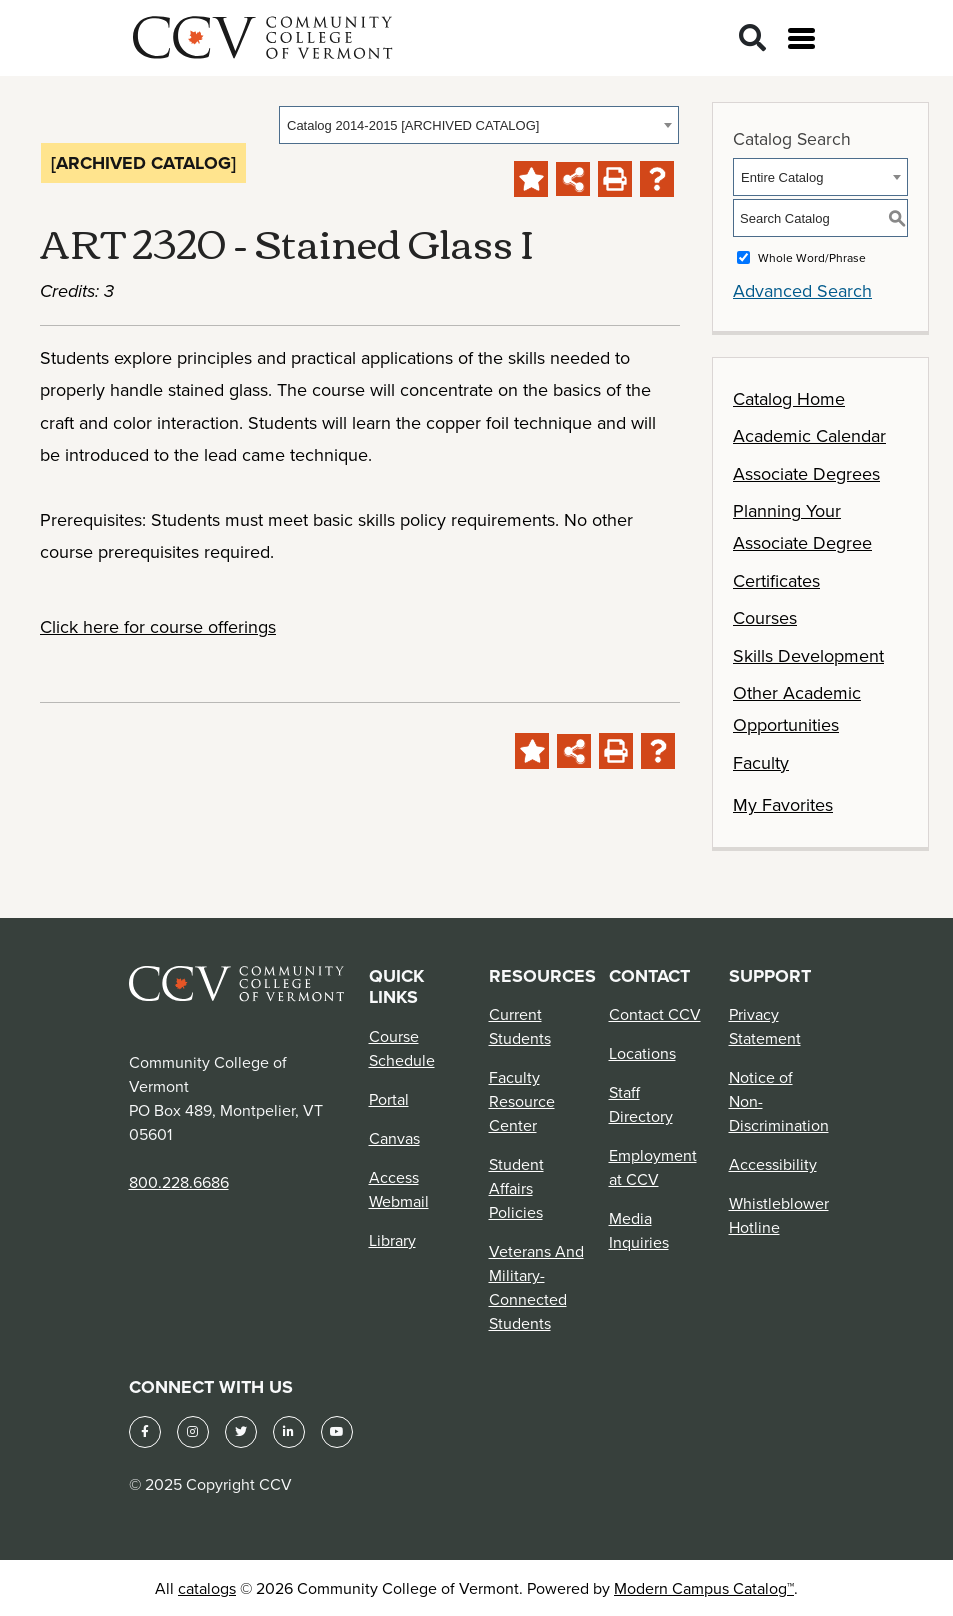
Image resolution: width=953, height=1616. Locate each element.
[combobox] (479, 125)
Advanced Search (802, 290)
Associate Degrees (806, 473)
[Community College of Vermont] (263, 34)
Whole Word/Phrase (812, 257)
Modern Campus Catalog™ (704, 1588)
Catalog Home (789, 398)
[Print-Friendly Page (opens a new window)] (615, 179)
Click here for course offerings (158, 626)
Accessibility (773, 1164)
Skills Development (808, 655)
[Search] (752, 38)
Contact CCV (655, 1014)
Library (392, 1240)
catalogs (207, 1588)
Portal (389, 1099)
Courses (765, 617)
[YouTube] (337, 1432)
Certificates (776, 580)
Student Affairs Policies (516, 1188)
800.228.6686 (179, 1182)
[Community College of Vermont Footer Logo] (237, 982)
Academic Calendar (809, 435)
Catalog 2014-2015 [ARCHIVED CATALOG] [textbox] (413, 125)
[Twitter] (241, 1432)
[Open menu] (801, 38)
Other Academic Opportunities (797, 708)
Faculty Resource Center (522, 1101)
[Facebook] (145, 1432)
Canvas (394, 1138)
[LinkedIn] (289, 1432)
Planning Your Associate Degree (802, 526)
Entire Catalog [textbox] (782, 177)
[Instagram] (193, 1432)
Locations (642, 1053)
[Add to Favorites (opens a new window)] (531, 179)
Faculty (761, 762)
